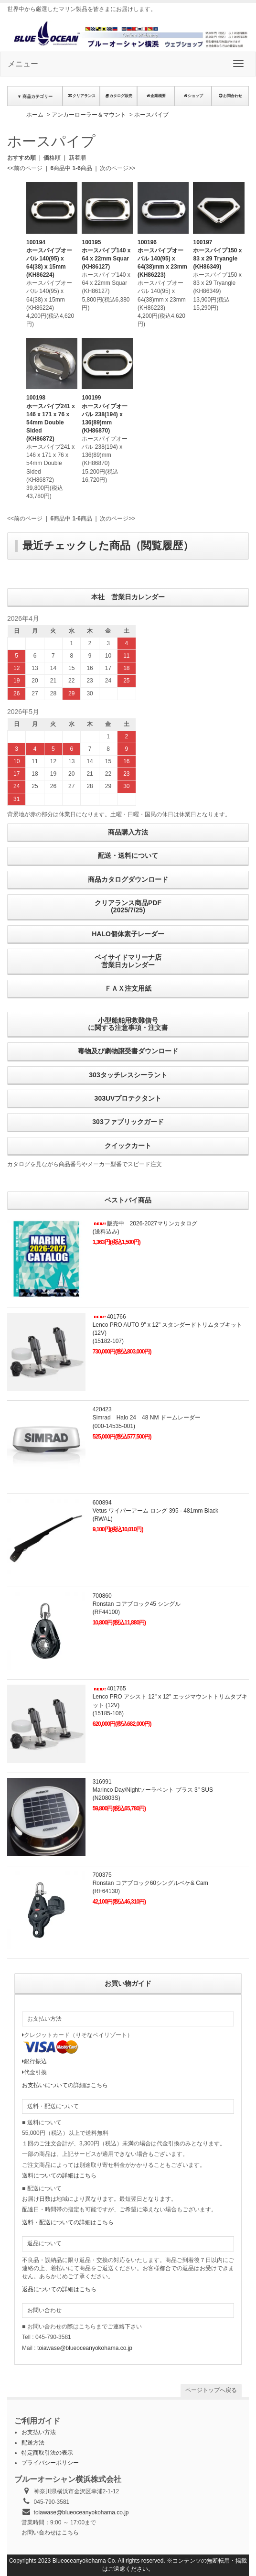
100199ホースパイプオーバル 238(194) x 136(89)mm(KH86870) (105, 414)
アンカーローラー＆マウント (89, 114)
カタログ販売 (118, 96)
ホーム (34, 114)
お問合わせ (230, 96)
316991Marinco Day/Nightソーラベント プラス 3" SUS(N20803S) (153, 1789)
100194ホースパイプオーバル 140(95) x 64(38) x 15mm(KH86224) (49, 259)
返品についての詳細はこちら (59, 2289)
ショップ (193, 96)
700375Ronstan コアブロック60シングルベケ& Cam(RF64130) (150, 1883)
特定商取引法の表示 (47, 2452)
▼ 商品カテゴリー (35, 96)
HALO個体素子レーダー (128, 934)
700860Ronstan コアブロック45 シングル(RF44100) (137, 1603)
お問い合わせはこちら (50, 2532)
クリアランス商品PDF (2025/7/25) (128, 906)
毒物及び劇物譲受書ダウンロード (128, 1051)
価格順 (52, 157)
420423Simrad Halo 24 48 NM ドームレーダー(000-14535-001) (147, 1417)
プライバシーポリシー (50, 2462)
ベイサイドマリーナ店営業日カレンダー (128, 960)
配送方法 (32, 2442)
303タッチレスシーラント (128, 1075)
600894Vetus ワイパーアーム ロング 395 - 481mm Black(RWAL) (155, 1510)
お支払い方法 (38, 2432)
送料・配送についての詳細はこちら (68, 2222)
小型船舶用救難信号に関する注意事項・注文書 (128, 1024)
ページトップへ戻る (211, 2390)
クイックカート (128, 1145)
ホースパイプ (151, 114)
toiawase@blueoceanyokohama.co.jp (84, 2348)
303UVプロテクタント (128, 1098)
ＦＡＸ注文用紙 (128, 988)
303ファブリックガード (127, 1122)
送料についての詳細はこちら (59, 2175)
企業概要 (156, 96)
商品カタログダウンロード (128, 879)
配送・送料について (128, 855)
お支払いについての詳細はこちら (65, 2085)
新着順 (77, 157)
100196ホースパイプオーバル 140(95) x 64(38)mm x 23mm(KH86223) (162, 259)
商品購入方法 (128, 832)
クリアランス (81, 96)
